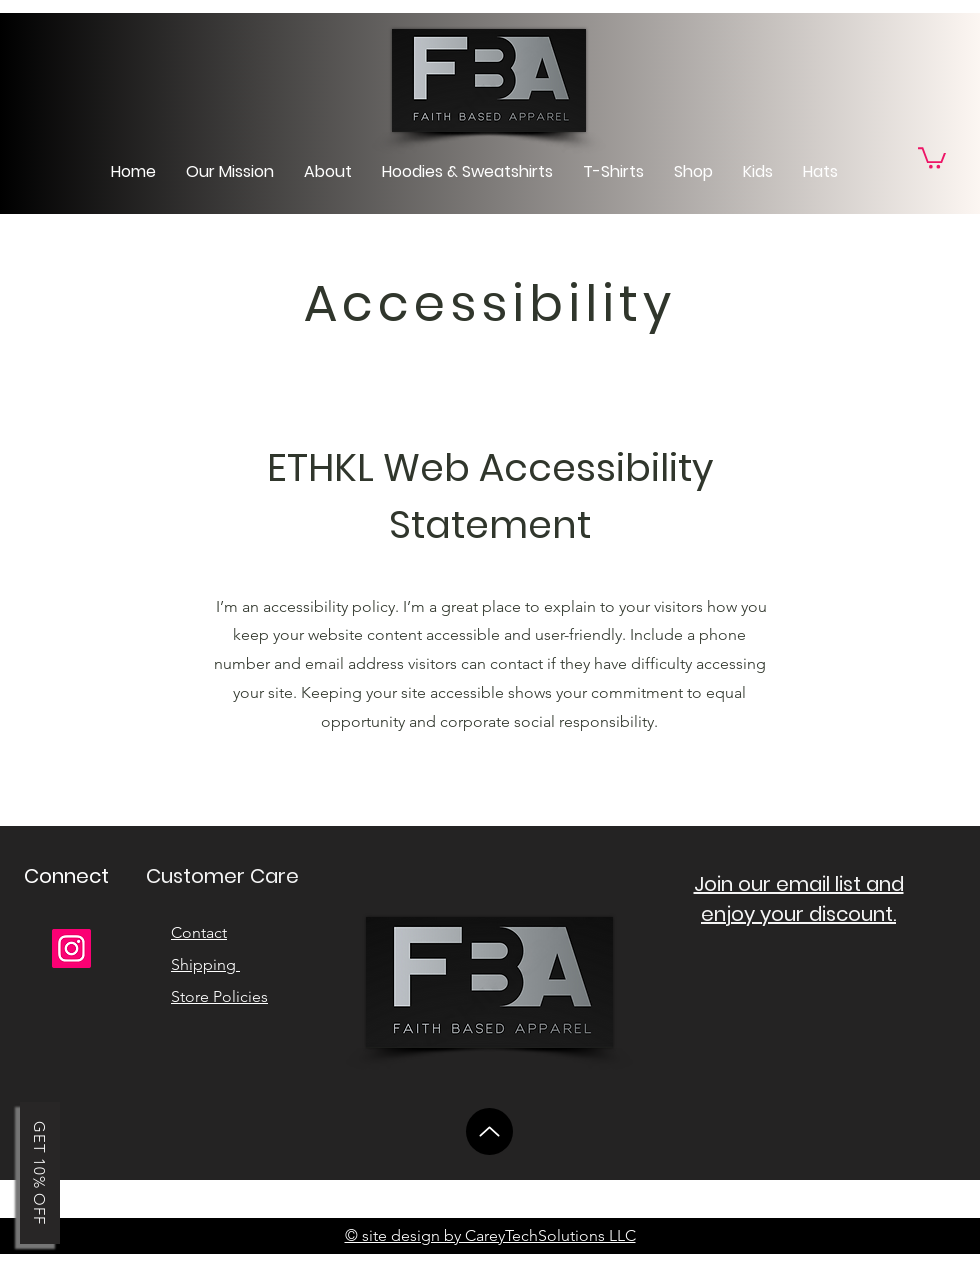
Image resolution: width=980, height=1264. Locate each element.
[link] (932, 157)
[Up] (489, 1131)
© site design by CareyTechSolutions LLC (490, 1235)
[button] (40, 1173)
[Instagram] (71, 948)
